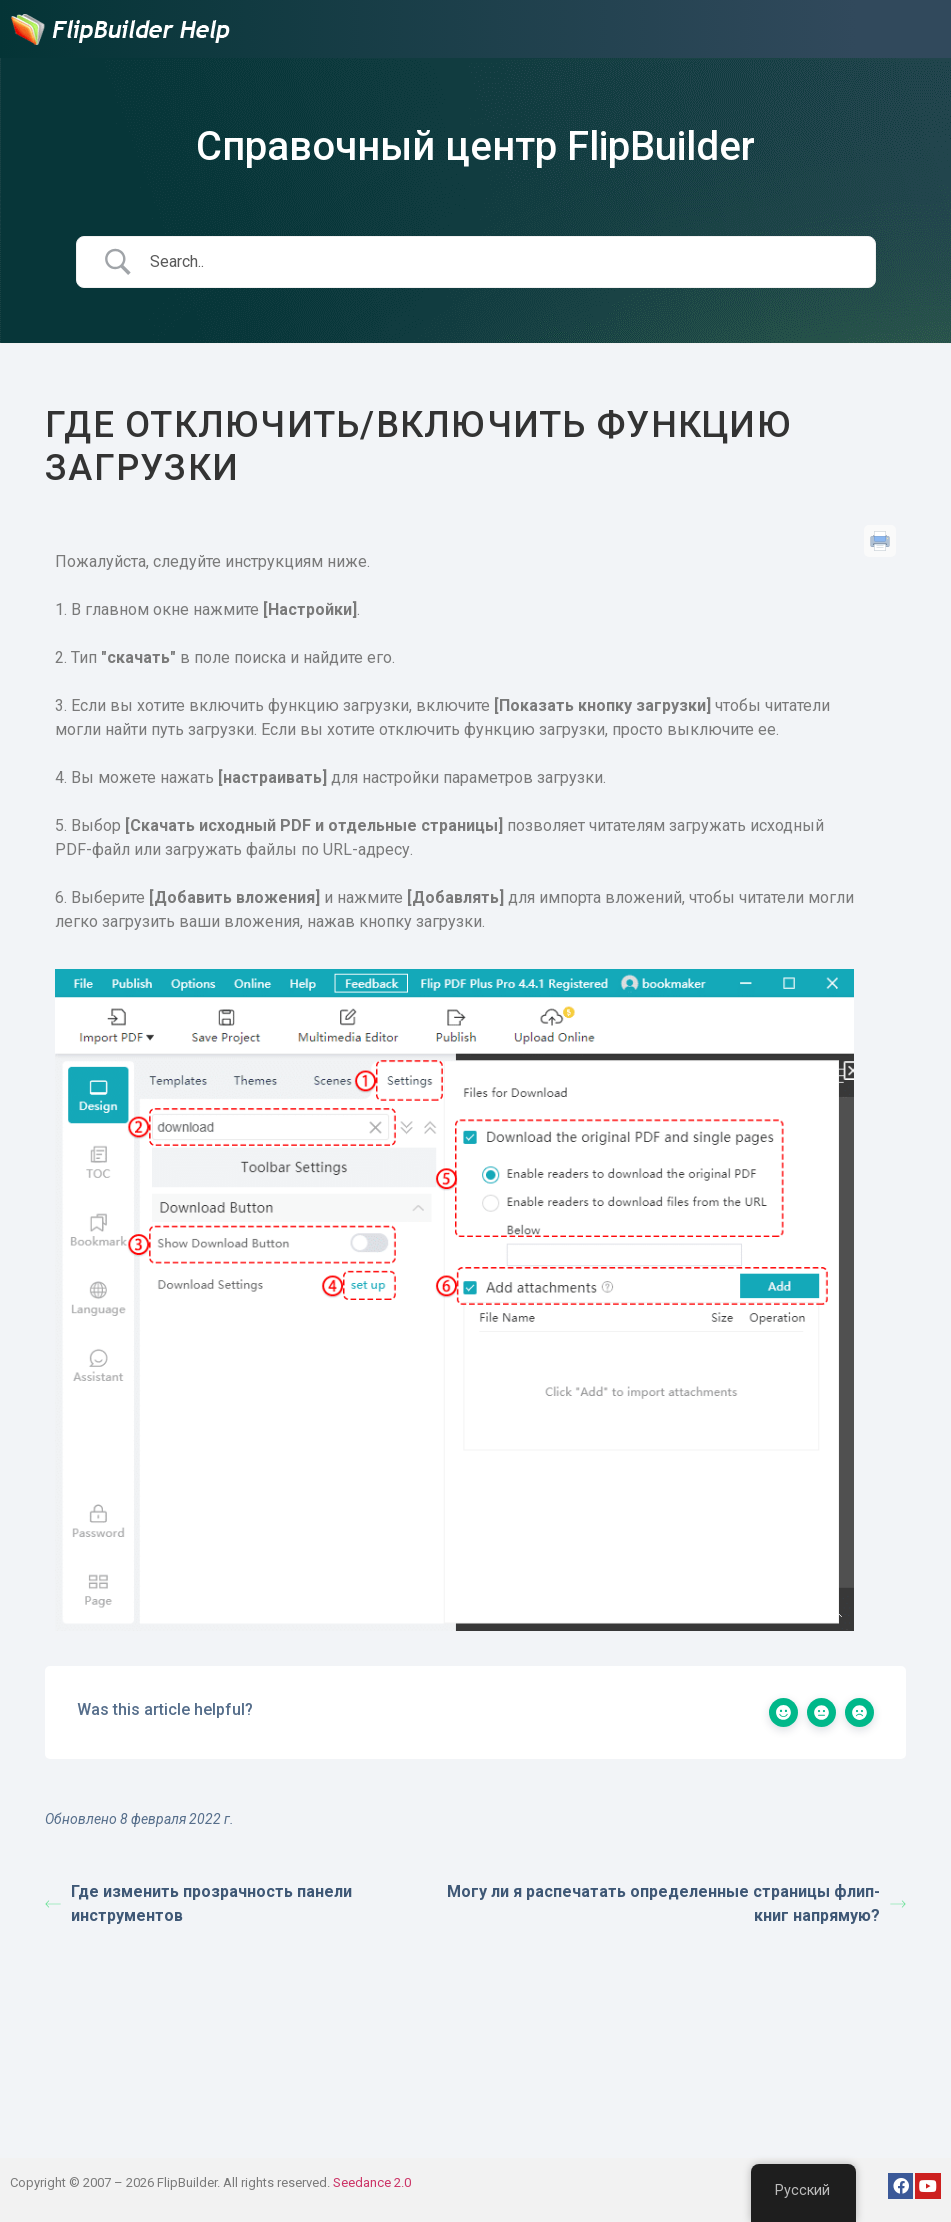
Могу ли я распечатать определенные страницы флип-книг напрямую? (676, 1903)
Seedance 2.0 (372, 2182)
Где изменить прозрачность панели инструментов (198, 1903)
